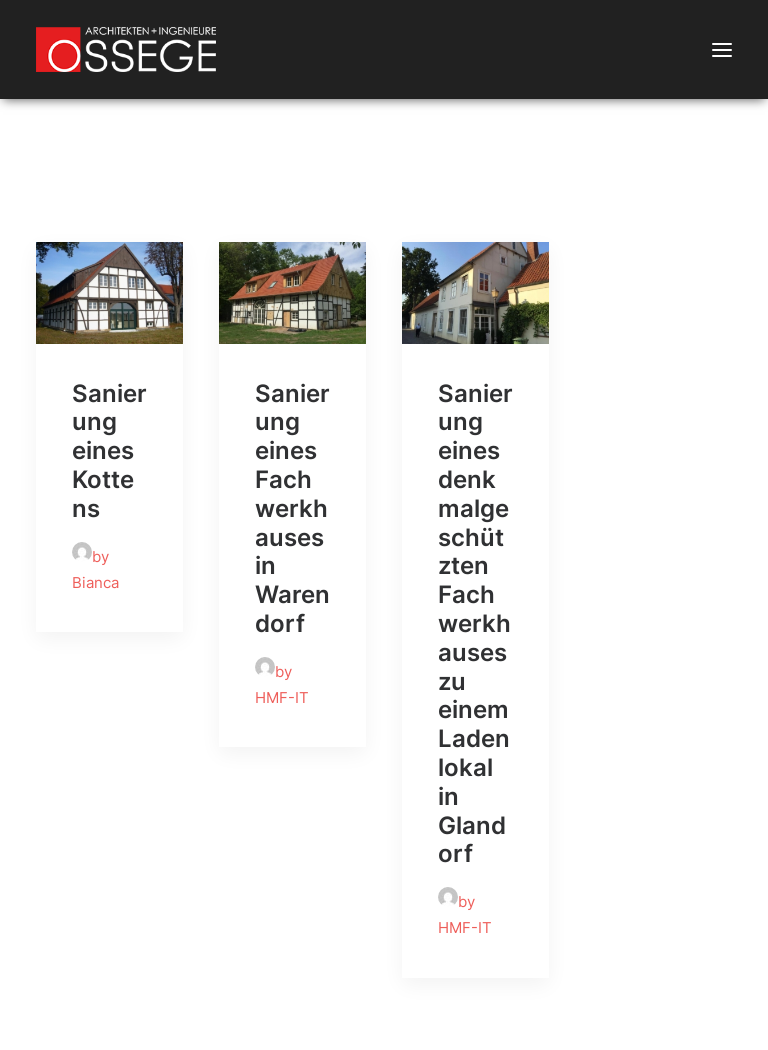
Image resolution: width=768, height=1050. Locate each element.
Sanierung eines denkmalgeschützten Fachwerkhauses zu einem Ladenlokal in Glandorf (475, 624)
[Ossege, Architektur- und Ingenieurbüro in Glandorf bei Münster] (126, 49)
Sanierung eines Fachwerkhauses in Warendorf (292, 508)
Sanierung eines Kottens (109, 451)
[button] (722, 49)
